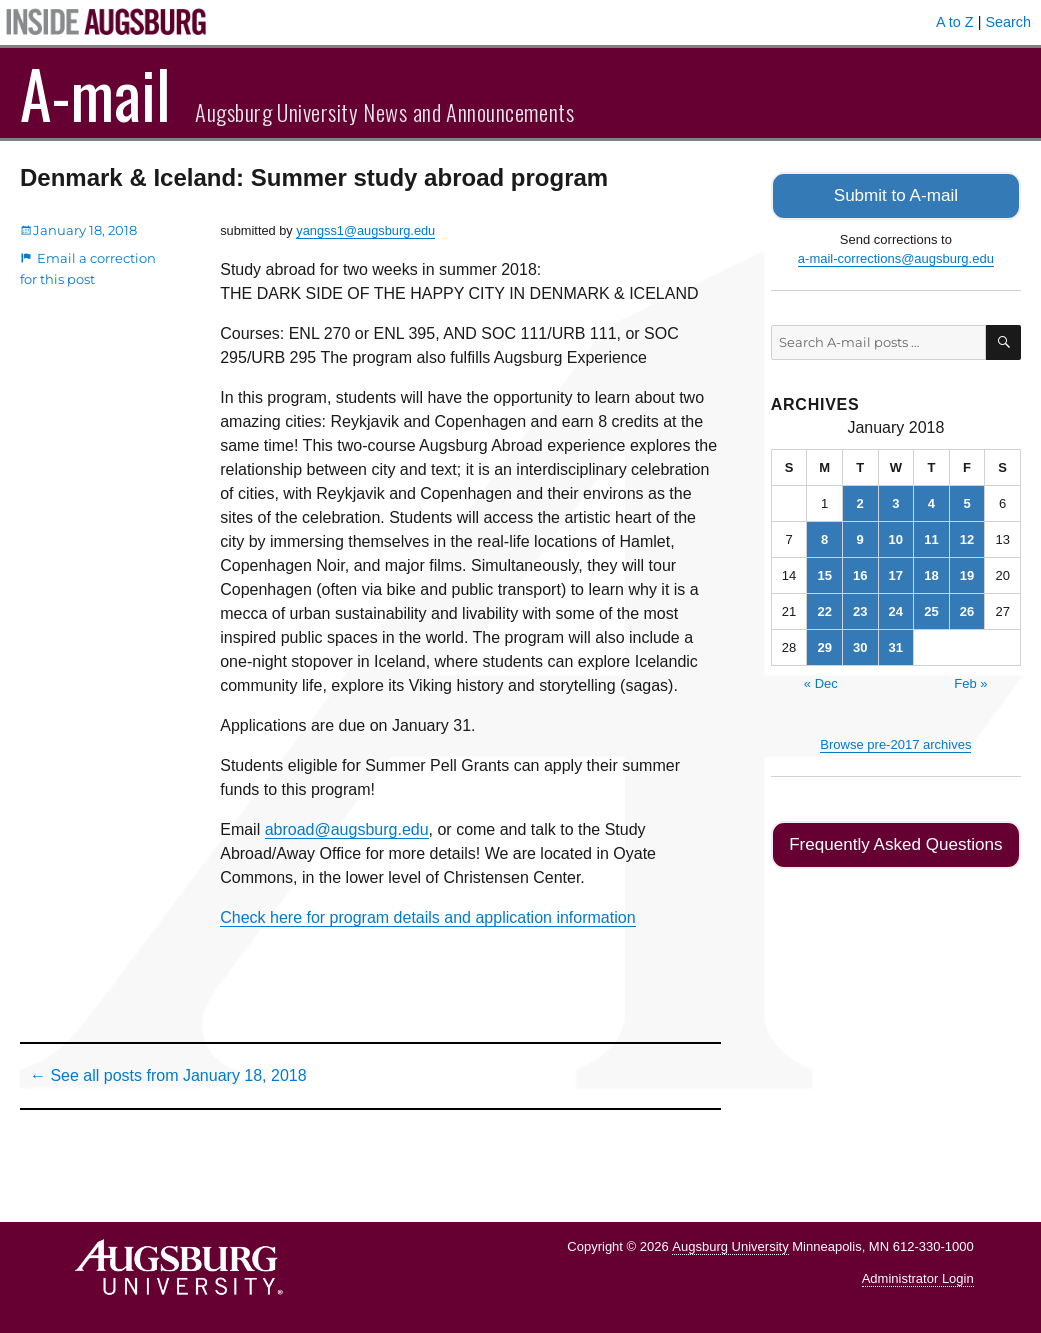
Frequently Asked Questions (895, 841)
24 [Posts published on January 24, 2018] (896, 609)
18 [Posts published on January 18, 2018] (931, 573)
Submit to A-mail (896, 194)
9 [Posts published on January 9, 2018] (860, 537)
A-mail (95, 93)
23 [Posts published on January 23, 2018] (860, 609)
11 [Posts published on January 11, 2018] (931, 537)
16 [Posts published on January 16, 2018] (860, 573)
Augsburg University (730, 1246)
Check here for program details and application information (427, 917)
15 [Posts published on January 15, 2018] (824, 573)
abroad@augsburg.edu (347, 829)
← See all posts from (168, 1075)
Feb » (970, 681)
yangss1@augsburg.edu (365, 230)
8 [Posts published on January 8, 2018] (824, 537)
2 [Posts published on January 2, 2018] (860, 501)
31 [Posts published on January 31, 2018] (896, 645)
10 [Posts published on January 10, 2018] (896, 537)
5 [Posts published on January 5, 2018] (966, 501)
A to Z (955, 22)
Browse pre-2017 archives (895, 742)
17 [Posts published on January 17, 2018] (896, 573)
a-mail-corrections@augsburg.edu (896, 256)
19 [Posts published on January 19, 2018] (967, 573)
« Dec (821, 681)
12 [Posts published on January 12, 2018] (967, 537)
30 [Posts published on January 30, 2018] (860, 645)
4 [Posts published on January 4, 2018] (931, 501)
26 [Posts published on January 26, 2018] (967, 609)
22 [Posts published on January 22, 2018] (824, 609)
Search (1008, 22)
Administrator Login (918, 1278)
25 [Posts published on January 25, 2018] (931, 609)
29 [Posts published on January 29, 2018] (824, 645)
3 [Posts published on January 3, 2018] (895, 501)
